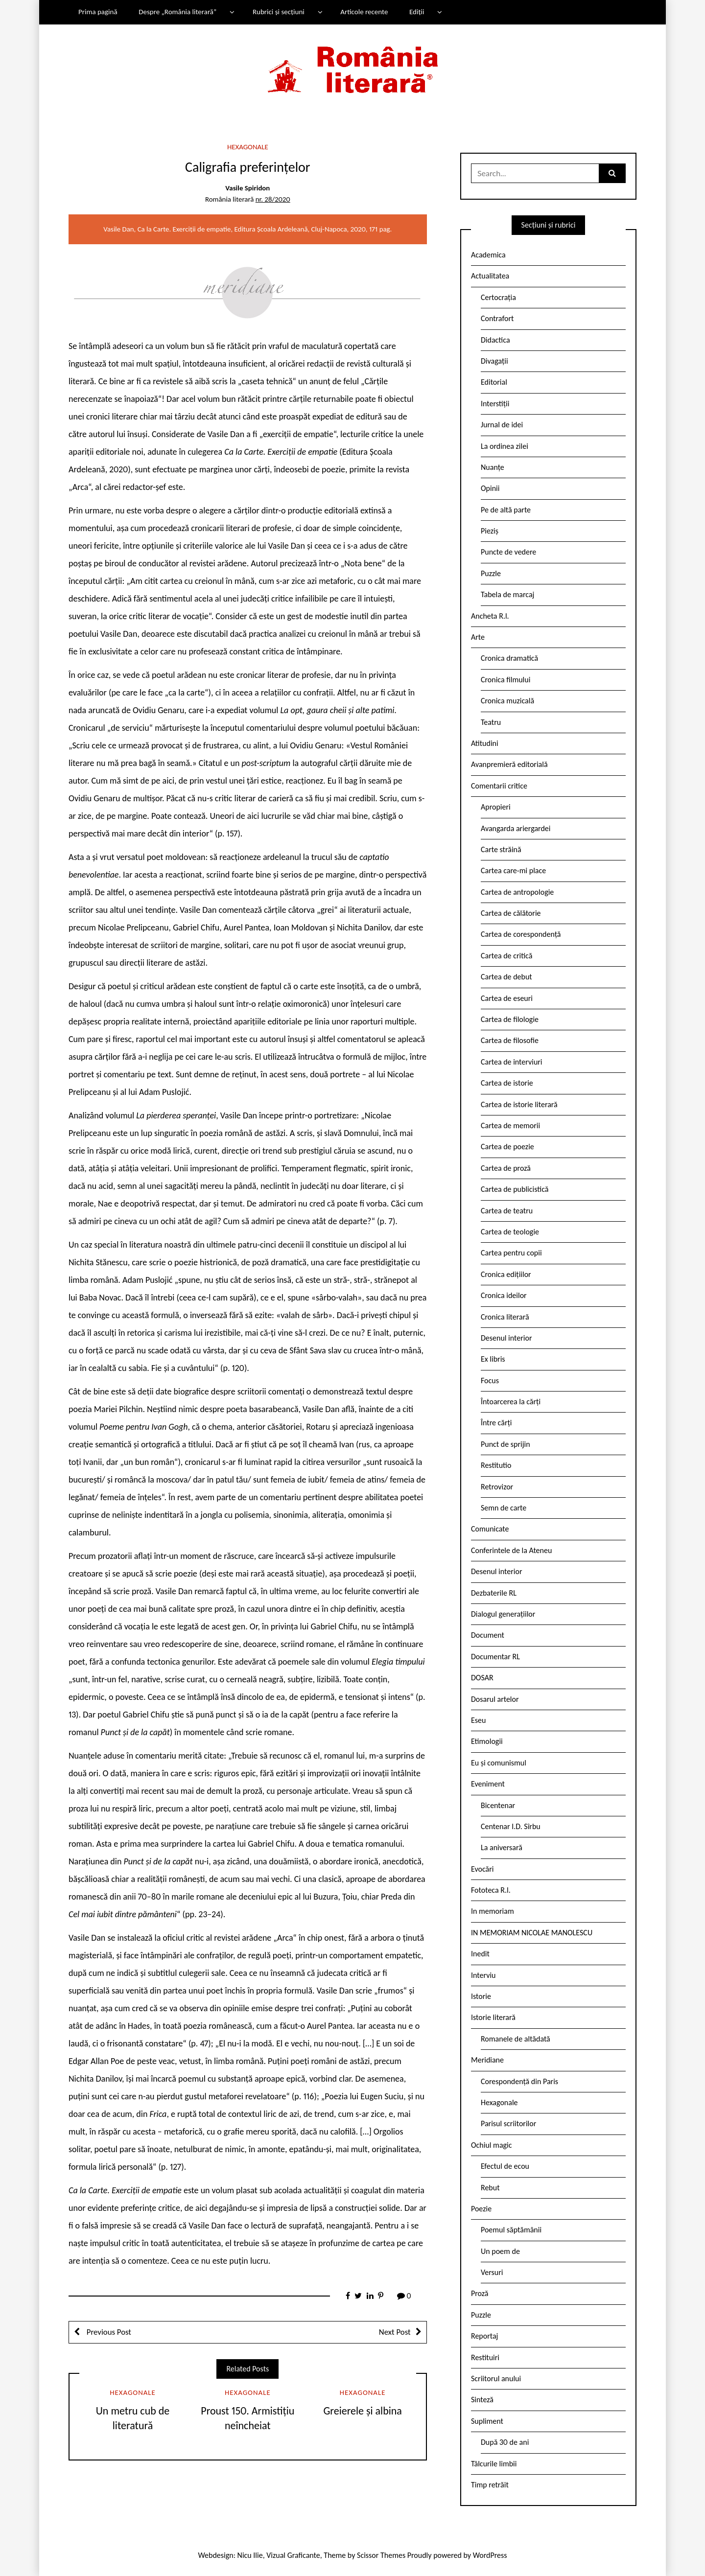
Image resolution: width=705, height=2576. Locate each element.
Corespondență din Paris (519, 2081)
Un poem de (500, 2251)
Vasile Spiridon (247, 188)
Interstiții (495, 403)
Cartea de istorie (507, 1083)
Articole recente (364, 11)
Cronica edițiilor (506, 1274)
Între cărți (496, 1422)
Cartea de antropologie (517, 892)
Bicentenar (498, 1805)
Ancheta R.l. (490, 616)
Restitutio (496, 1465)
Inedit (480, 1953)
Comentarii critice (499, 785)
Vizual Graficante (293, 2555)
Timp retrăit (490, 2484)
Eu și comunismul (498, 1762)
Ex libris (493, 1359)
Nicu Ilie (250, 2555)
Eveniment (488, 1783)
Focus (490, 1380)
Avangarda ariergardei (516, 828)
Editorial (494, 382)
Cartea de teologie (510, 1231)
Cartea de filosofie (510, 1040)
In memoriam (492, 1911)
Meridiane (487, 2060)
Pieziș (489, 530)
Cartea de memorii (510, 1125)
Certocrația (498, 297)
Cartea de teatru (507, 1210)
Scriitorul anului (496, 2378)
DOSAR (482, 1677)
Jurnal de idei (502, 424)
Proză (480, 2293)
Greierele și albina (362, 2410)
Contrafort (497, 318)
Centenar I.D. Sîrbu (510, 1826)
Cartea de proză (506, 1168)
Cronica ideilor (504, 1295)
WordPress (490, 2555)
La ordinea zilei (504, 446)
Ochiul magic (491, 2145)
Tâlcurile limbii (494, 2463)
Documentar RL (495, 1656)
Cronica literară (505, 1317)
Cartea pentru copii (511, 1252)
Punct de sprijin (505, 1444)
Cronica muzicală (507, 700)
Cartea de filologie (510, 1019)
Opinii (490, 488)
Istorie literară (493, 2017)
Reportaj (484, 2336)
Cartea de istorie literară (519, 1104)
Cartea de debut (506, 976)
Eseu (478, 1720)
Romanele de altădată (515, 2038)
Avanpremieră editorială (509, 764)
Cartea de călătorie (511, 913)
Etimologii (487, 1741)
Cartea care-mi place (513, 870)
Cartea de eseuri (507, 998)
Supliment (487, 2421)
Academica (488, 254)
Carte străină (501, 849)
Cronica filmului (505, 679)
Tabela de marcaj (507, 594)
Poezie (481, 2208)
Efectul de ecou (505, 2166)
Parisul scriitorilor (508, 2123)
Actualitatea (490, 275)
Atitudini (484, 743)
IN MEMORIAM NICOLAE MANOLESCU (531, 1932)
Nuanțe (492, 467)
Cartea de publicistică (514, 1189)
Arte (478, 637)
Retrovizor (497, 1486)
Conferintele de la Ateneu (511, 1550)
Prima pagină (98, 11)
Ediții (416, 11)
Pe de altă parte (506, 509)
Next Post (395, 2332)
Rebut (490, 2187)
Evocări (482, 1869)
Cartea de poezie (507, 1146)
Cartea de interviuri (511, 1062)
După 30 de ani (505, 2442)
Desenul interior (506, 1338)
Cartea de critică (506, 955)
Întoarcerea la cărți (510, 1401)
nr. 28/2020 (273, 199)
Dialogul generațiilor (503, 1614)
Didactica (495, 340)
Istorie (481, 1996)
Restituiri (485, 2357)
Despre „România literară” (177, 11)
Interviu (483, 1975)
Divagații (494, 361)
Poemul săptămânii (511, 2229)
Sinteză (482, 2399)
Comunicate (490, 1528)
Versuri (492, 2272)
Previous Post (108, 2332)
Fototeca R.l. (491, 1890)
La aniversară (501, 1847)
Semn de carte (503, 1507)
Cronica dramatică (509, 658)
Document (487, 1635)
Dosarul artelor (495, 1699)
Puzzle (491, 573)
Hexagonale (247, 146)
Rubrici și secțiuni (279, 11)
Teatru (491, 722)
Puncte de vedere (508, 552)
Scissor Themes (381, 2555)
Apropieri (496, 807)
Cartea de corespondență (521, 934)
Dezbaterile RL (494, 1593)
